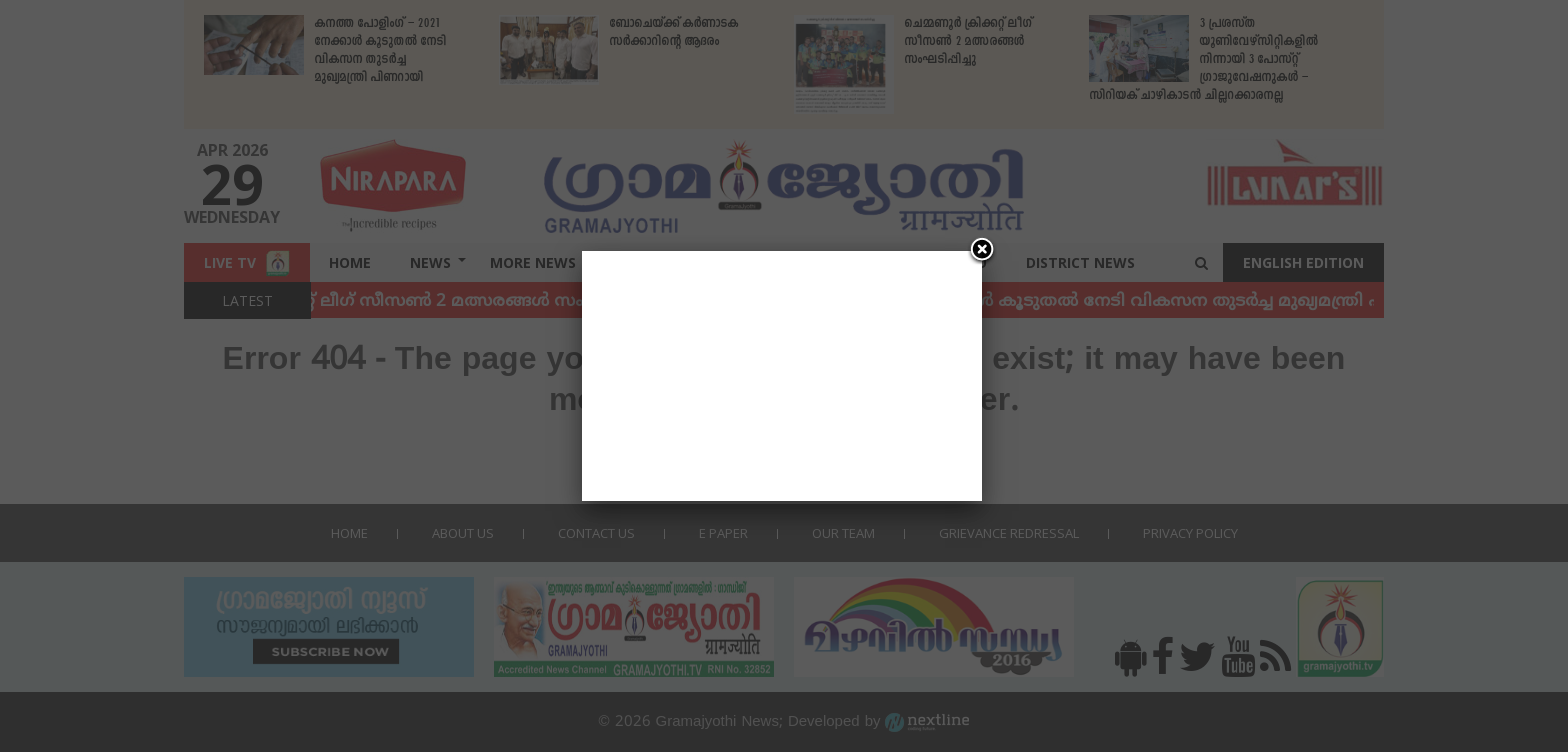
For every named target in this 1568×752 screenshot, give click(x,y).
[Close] (982, 251)
